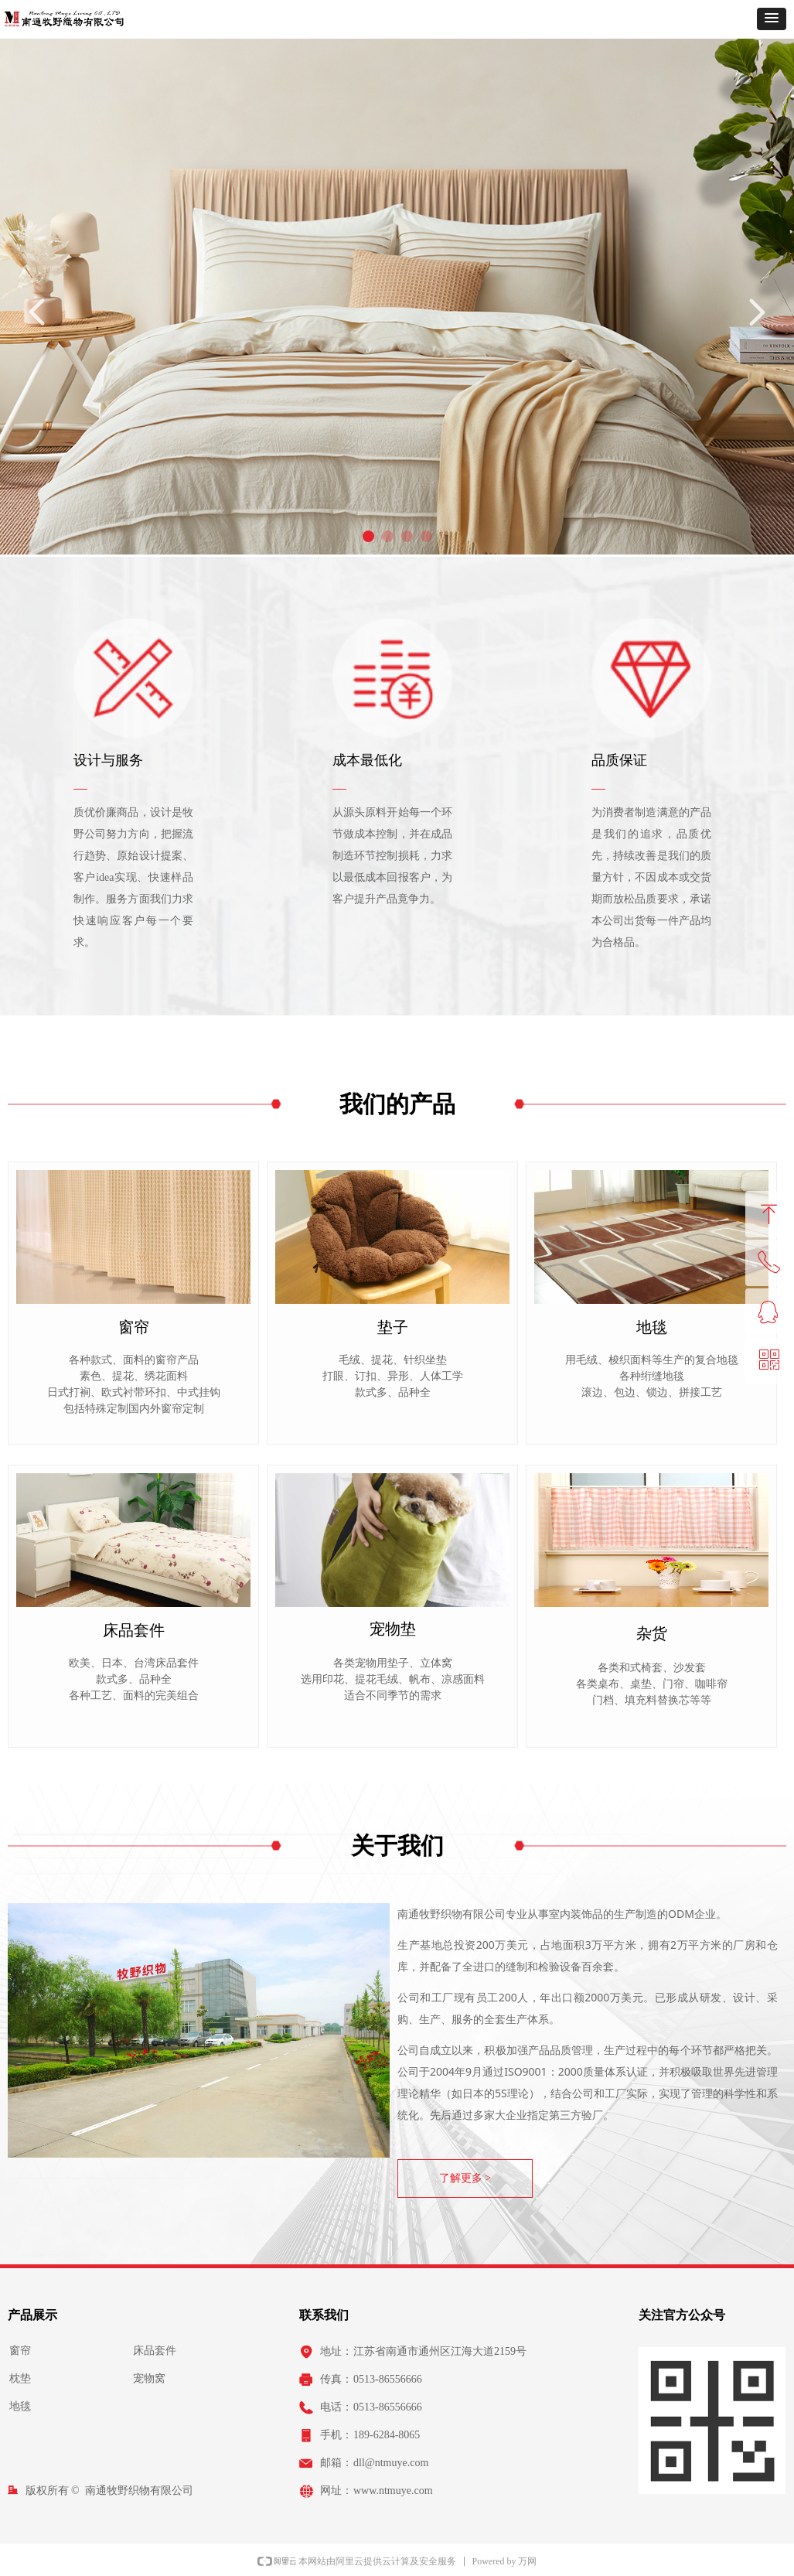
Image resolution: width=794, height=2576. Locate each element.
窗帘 (20, 2350)
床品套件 (154, 2350)
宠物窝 (149, 2378)
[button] (771, 19)
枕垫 (20, 2378)
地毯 (20, 2406)
